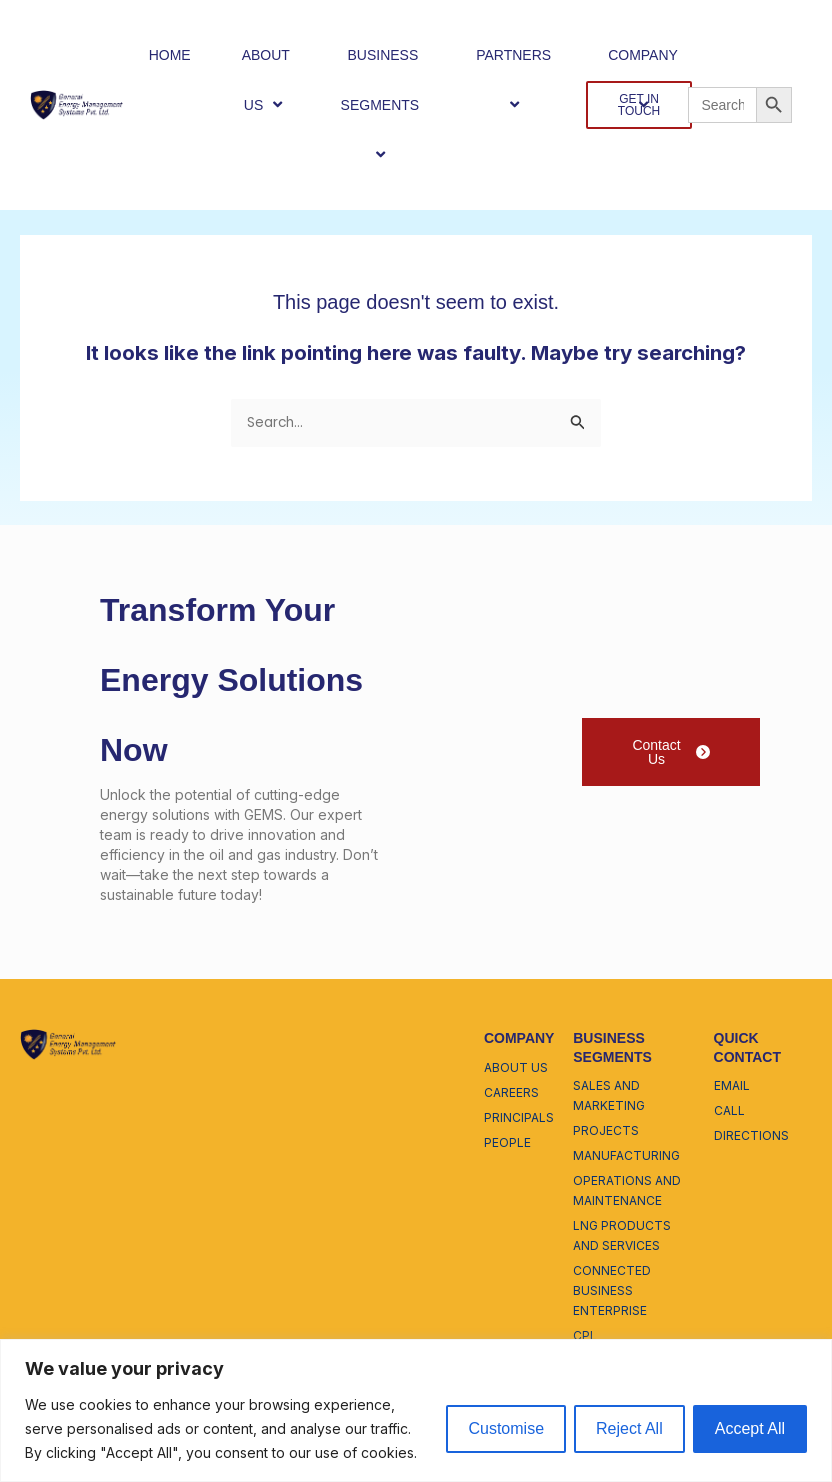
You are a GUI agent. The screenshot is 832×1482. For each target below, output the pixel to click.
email (732, 1085)
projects (606, 1130)
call (729, 1110)
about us (516, 1067)
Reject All (629, 1428)
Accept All (750, 1428)
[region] (416, 1410)
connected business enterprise (612, 1290)
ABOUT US (266, 80)
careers (511, 1092)
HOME (170, 55)
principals (519, 1117)
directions (751, 1135)
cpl (585, 1335)
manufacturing (626, 1155)
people (507, 1142)
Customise (506, 1428)
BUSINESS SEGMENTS (383, 105)
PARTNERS (516, 79)
